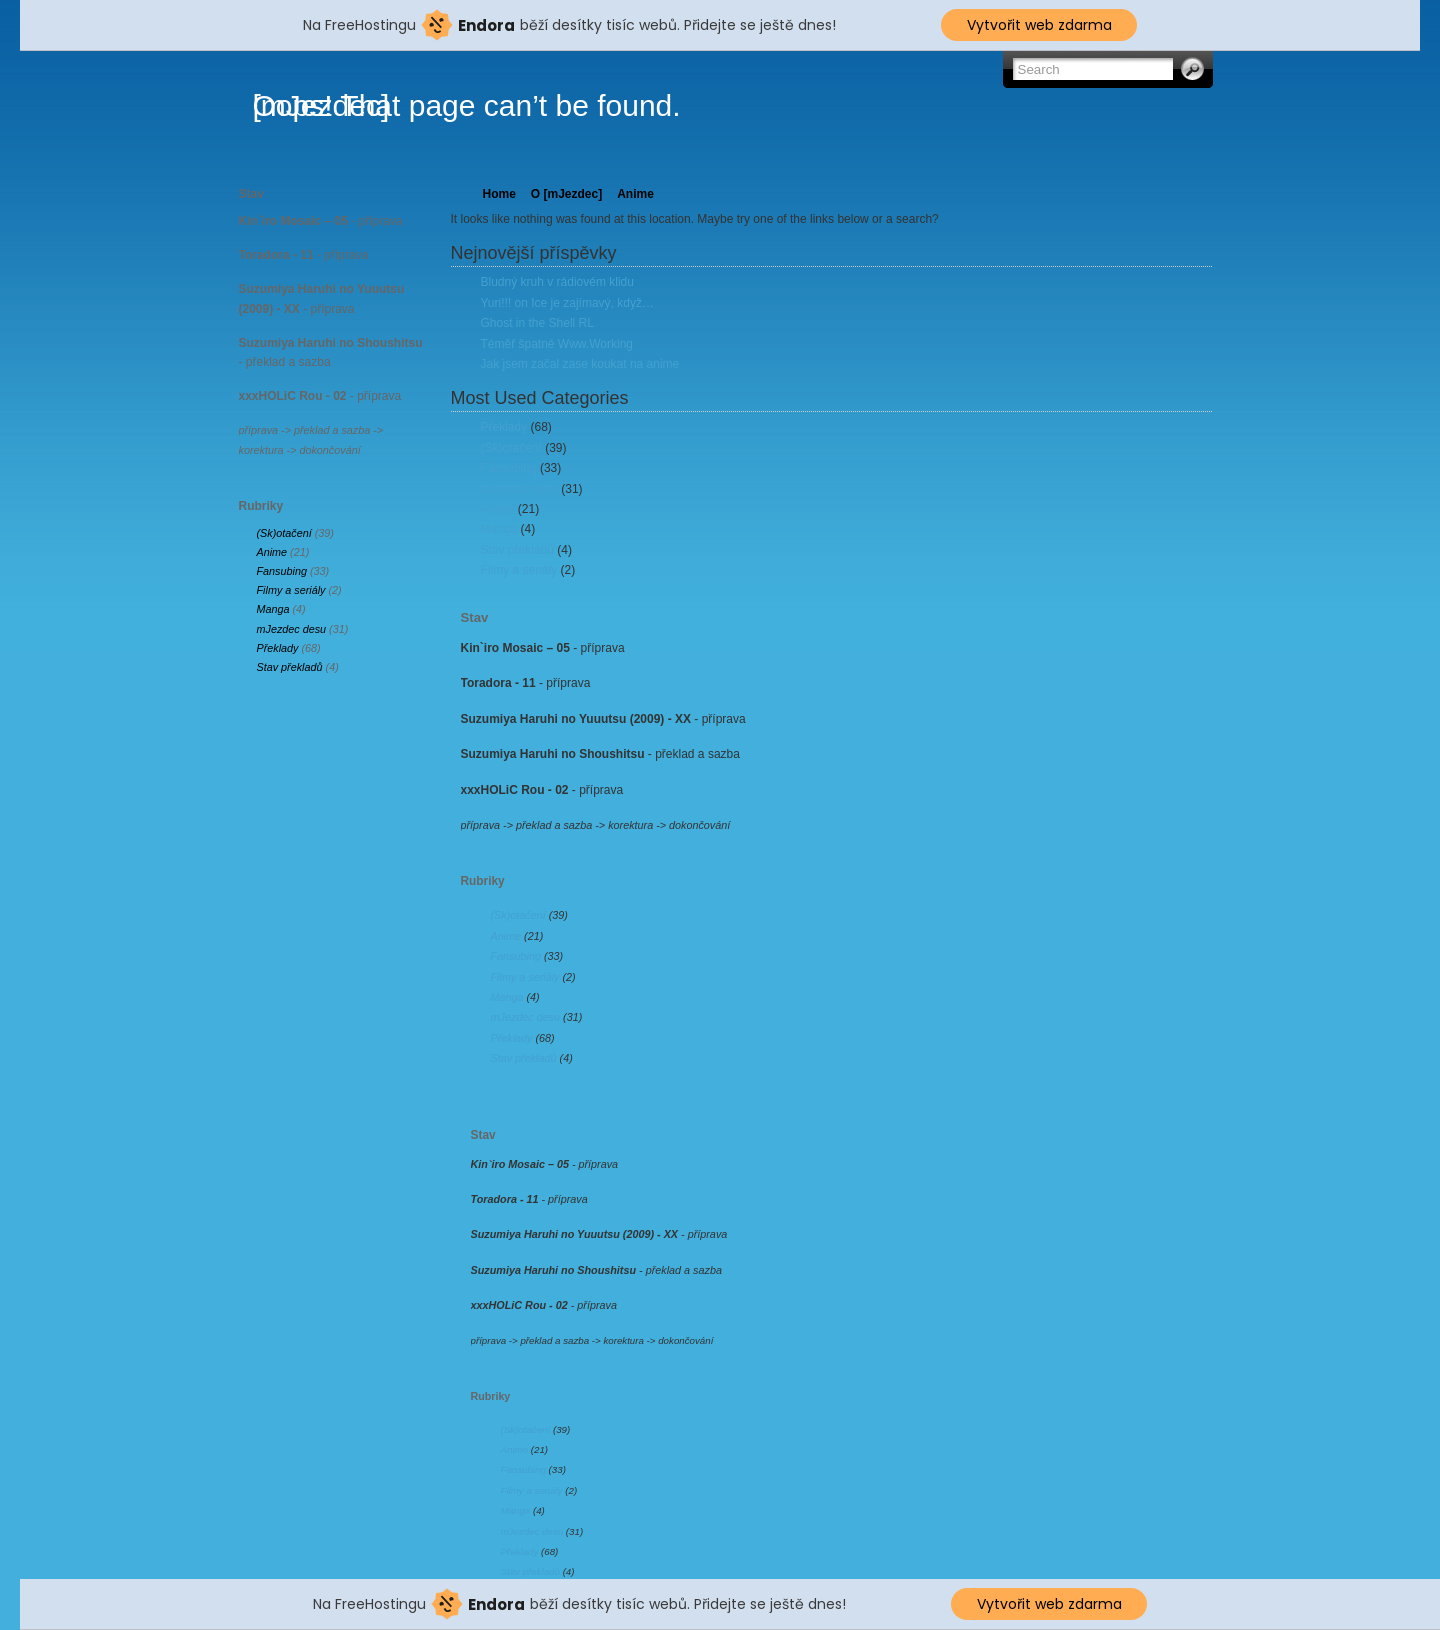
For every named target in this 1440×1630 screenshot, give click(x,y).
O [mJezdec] (566, 194)
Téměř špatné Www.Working (557, 344)
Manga (273, 609)
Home (499, 194)
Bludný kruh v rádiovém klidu (557, 282)
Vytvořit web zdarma (1039, 25)
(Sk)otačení (284, 533)
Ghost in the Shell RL (537, 323)
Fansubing (282, 571)
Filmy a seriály (291, 590)
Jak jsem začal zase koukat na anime (580, 364)
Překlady (278, 648)
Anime (272, 552)
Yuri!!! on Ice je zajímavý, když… (567, 303)
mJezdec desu (292, 629)
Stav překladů (290, 667)
